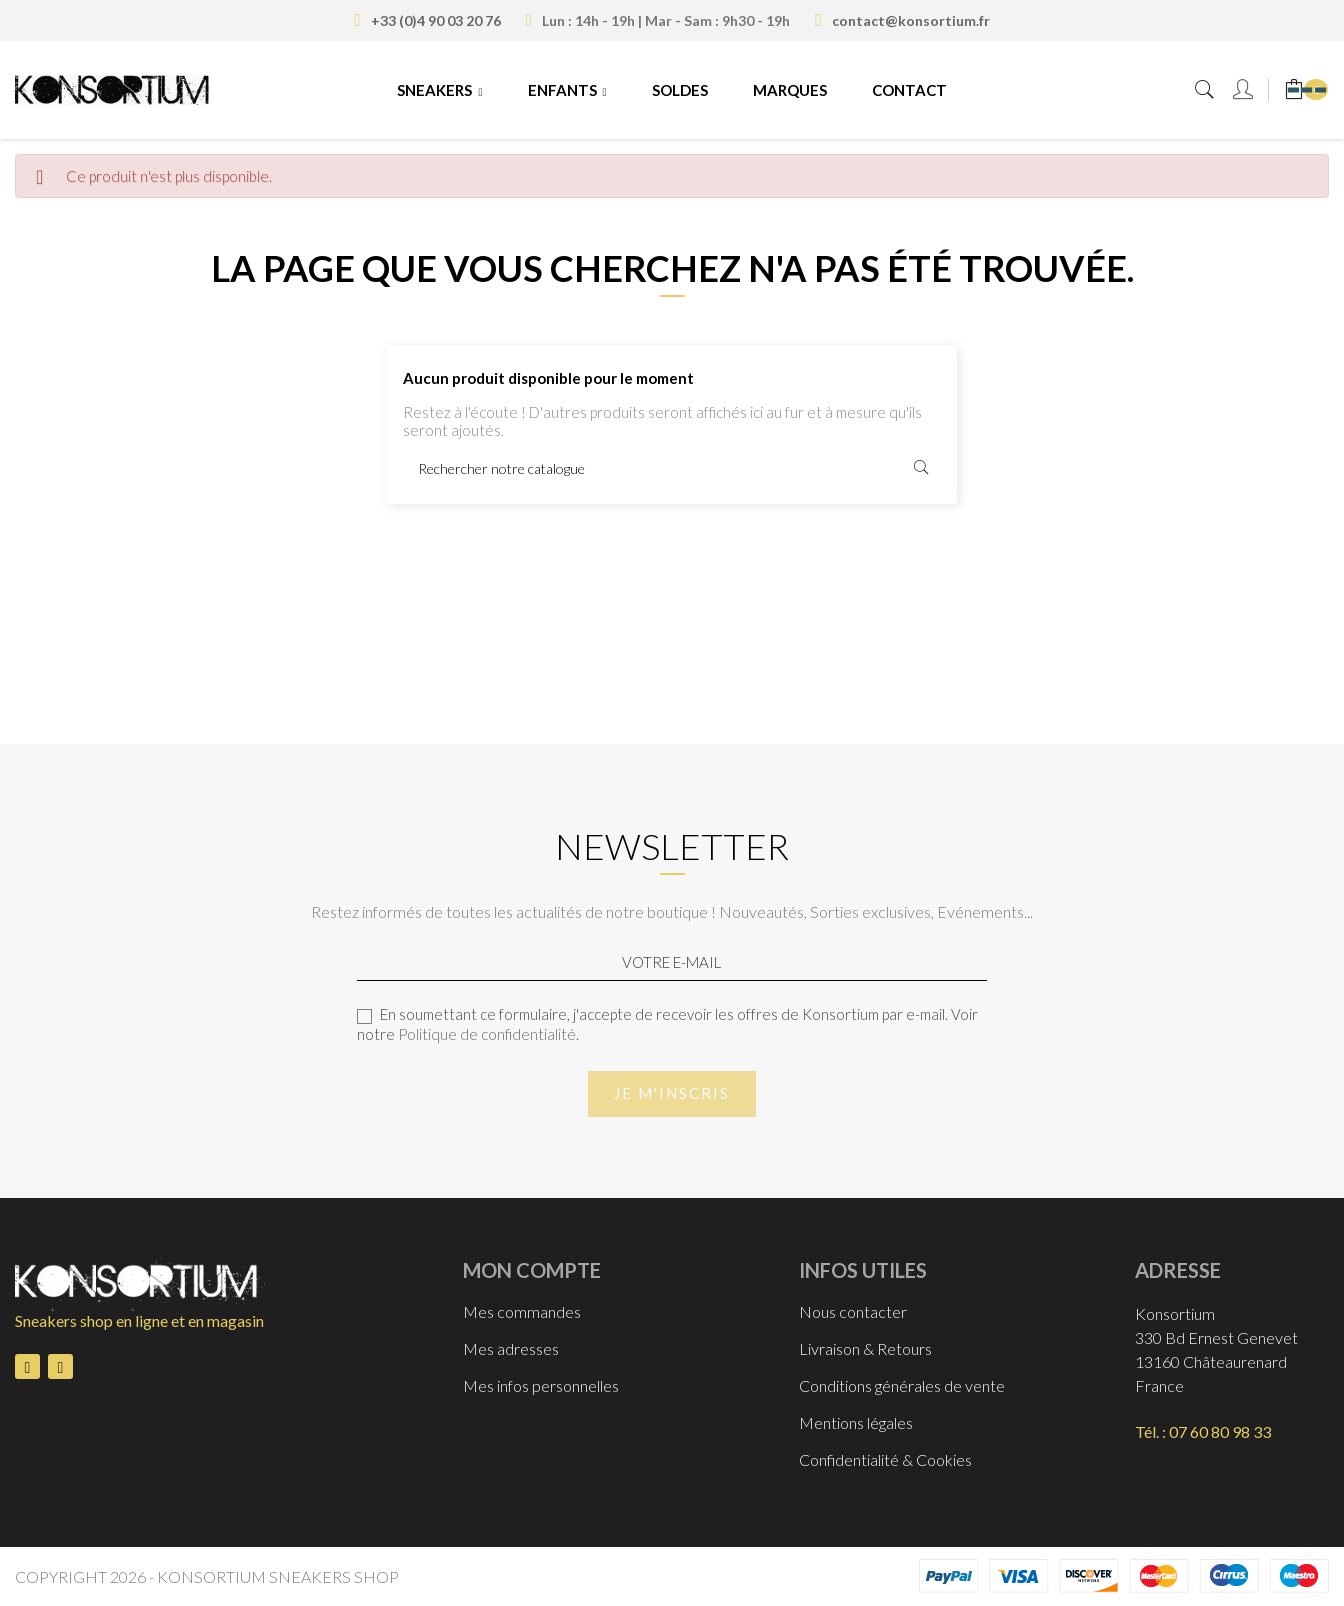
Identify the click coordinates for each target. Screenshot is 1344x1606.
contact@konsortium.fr (911, 20)
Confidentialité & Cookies (885, 1459)
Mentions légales (856, 1422)
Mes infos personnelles (541, 1385)
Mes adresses (511, 1348)
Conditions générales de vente (902, 1385)
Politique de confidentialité (487, 1034)
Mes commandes (522, 1311)
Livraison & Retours (865, 1348)
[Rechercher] (672, 468)
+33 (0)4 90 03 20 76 (436, 20)
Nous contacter (853, 1311)
